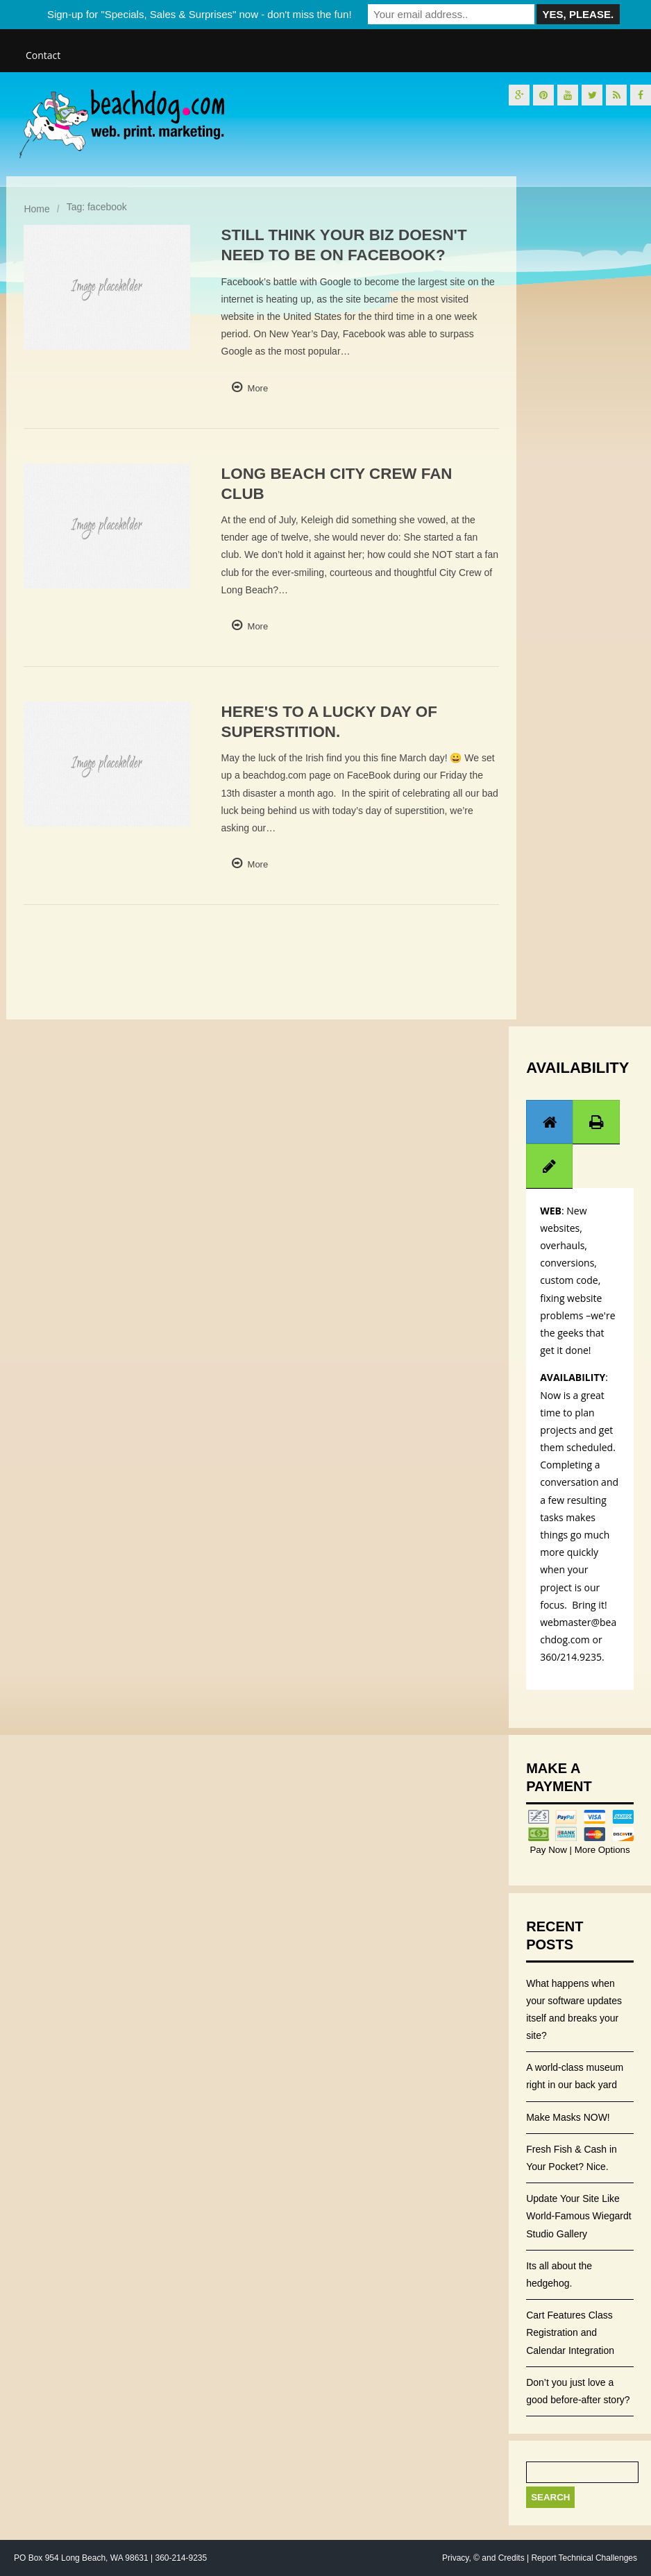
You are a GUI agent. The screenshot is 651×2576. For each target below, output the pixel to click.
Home (36, 208)
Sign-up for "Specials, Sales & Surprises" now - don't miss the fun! (199, 14)
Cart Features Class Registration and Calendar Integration (570, 2332)
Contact (43, 55)
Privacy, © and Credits (483, 2558)
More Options (601, 1850)
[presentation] (549, 1122)
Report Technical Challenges (584, 2558)
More (258, 388)
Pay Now (549, 1850)
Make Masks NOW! (568, 2117)
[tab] (549, 1122)
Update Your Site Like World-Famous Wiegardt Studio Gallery (578, 2216)
